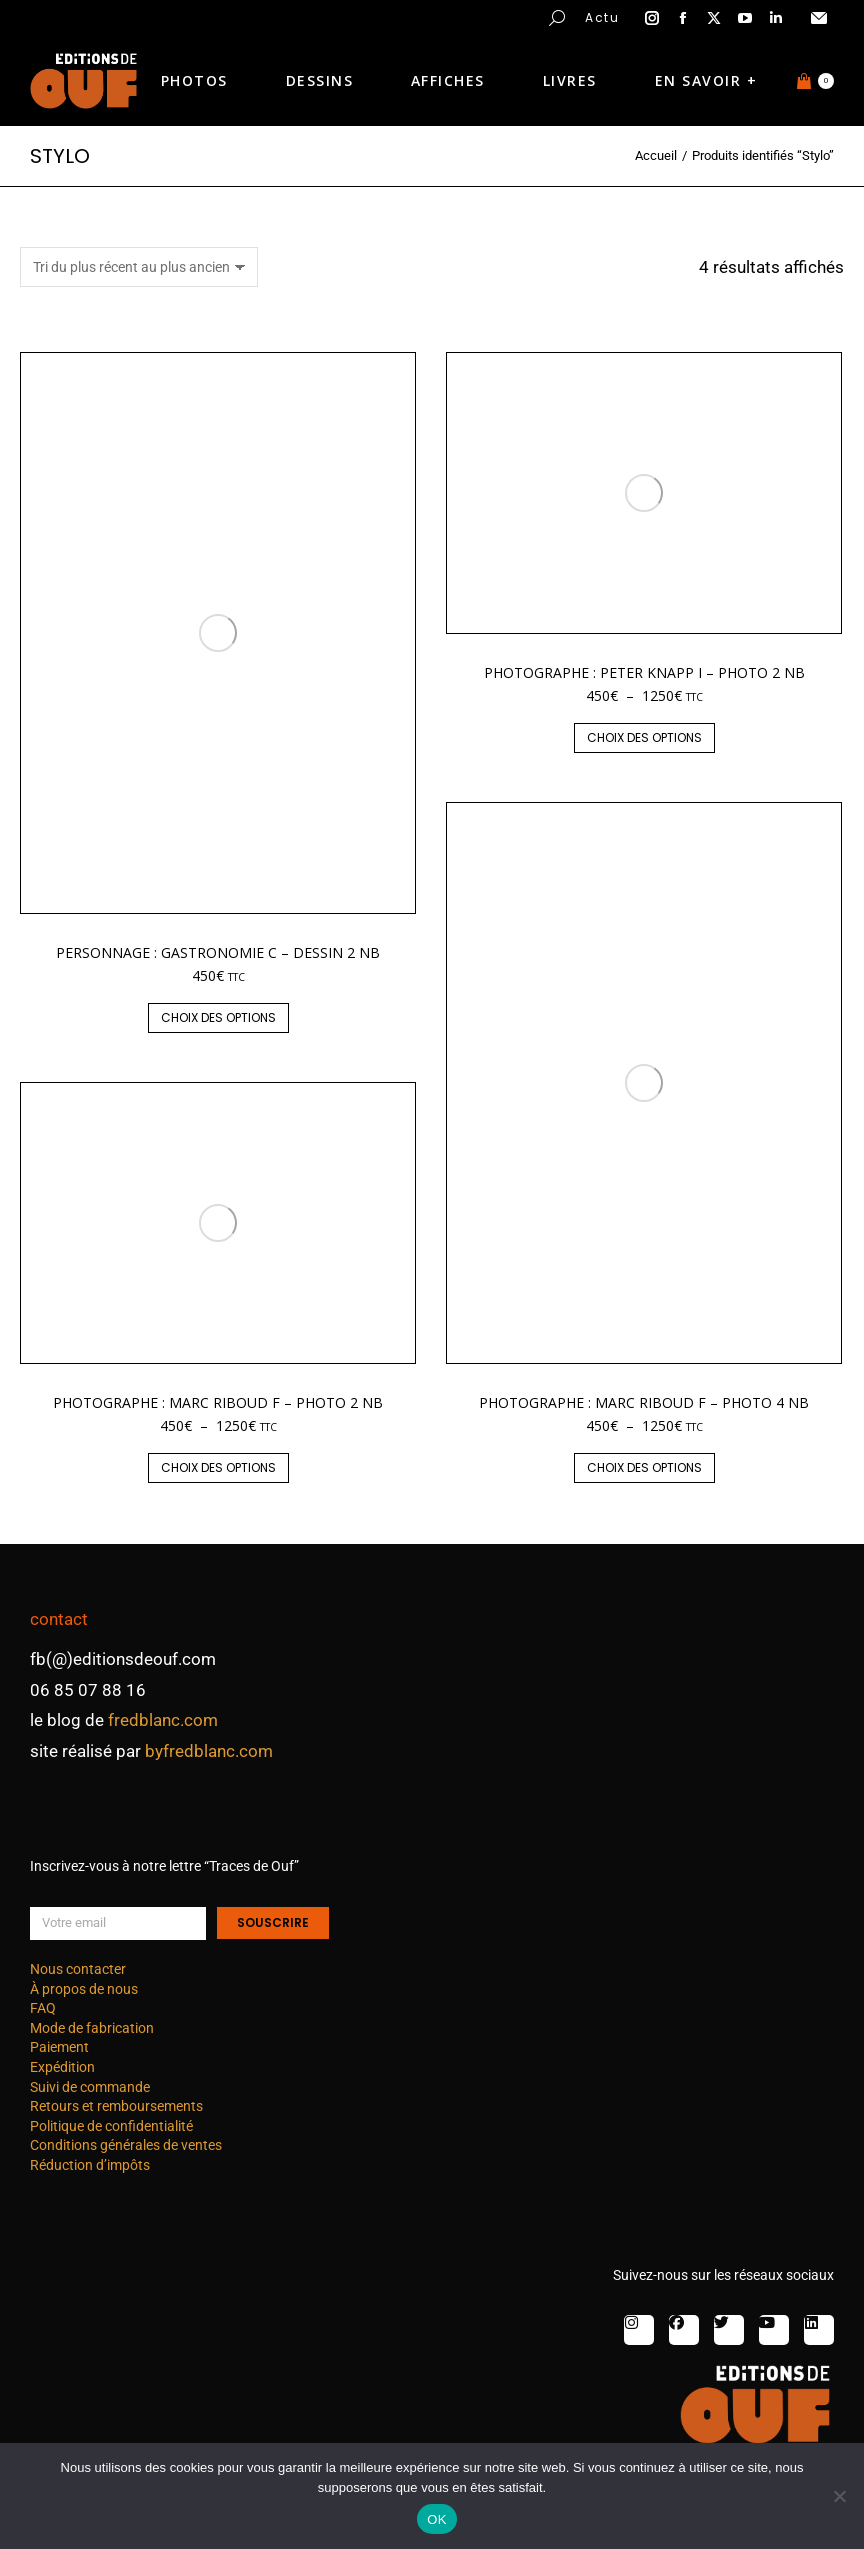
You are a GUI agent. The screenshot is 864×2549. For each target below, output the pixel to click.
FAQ (43, 2008)
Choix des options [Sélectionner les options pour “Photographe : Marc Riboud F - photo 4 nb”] (644, 1467)
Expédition (62, 2067)
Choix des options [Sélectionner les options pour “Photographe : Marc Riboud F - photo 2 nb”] (218, 1467)
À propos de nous (84, 1989)
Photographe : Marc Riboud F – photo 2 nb (218, 1402)
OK (436, 2519)
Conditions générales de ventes (126, 2145)
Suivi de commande (90, 2087)
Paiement (59, 2047)
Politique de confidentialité (111, 2126)
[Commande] (139, 267)
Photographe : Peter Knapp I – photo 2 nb (644, 672)
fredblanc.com (163, 1720)
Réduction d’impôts (90, 2165)
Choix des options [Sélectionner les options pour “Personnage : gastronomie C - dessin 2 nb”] (218, 1017)
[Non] (839, 2496)
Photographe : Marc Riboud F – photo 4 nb (644, 1402)
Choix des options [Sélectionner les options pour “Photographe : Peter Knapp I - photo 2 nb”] (644, 737)
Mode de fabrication (92, 2028)
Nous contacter (78, 1969)
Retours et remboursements (116, 2106)
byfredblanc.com (209, 1751)
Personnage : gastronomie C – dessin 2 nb (218, 952)
